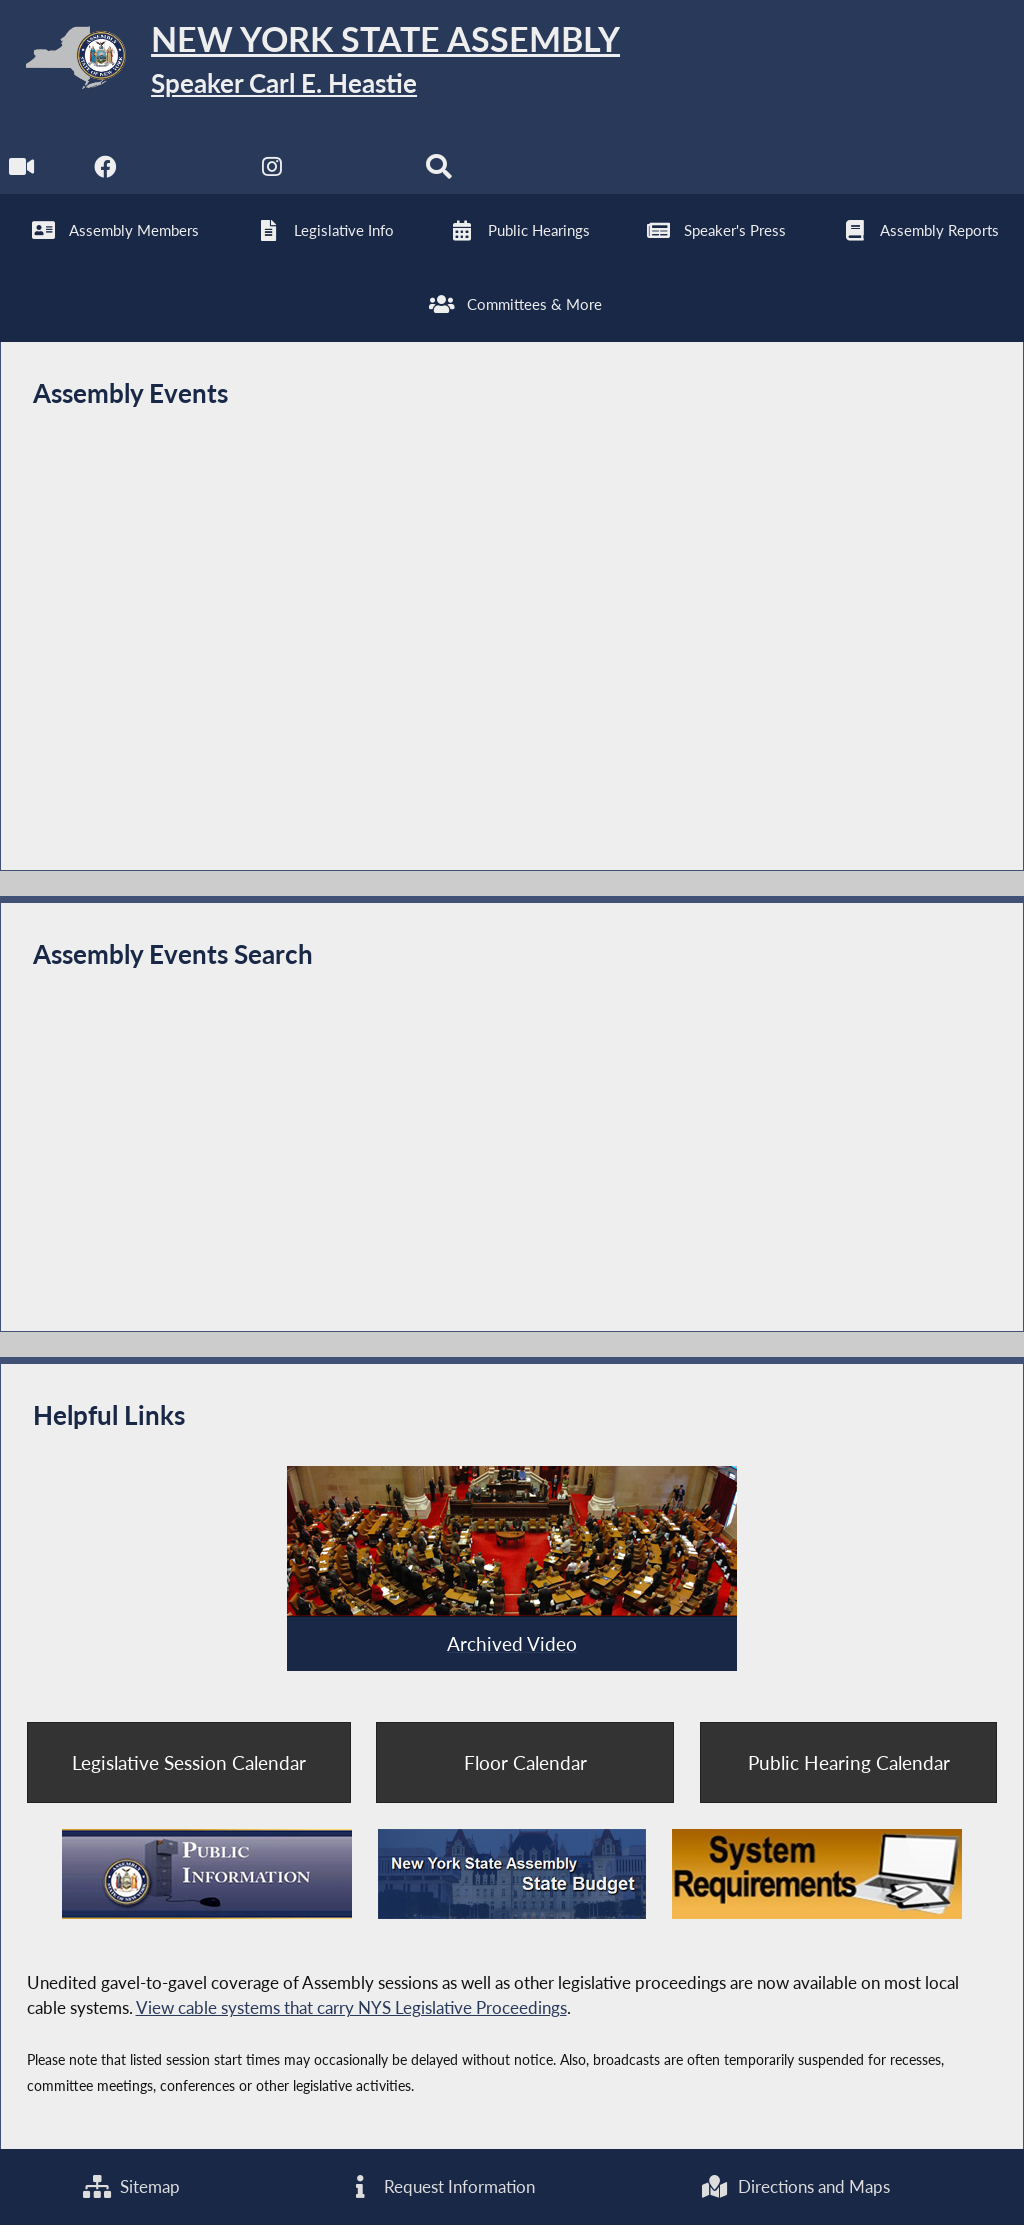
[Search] (438, 171)
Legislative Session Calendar (189, 1763)
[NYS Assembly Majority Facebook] (105, 171)
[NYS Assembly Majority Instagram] (272, 171)
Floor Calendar (525, 1763)
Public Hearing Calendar (849, 1763)
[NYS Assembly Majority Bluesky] (355, 171)
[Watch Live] (22, 171)
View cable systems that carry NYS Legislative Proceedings (351, 2007)
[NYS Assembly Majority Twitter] (189, 171)
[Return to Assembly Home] (310, 61)
